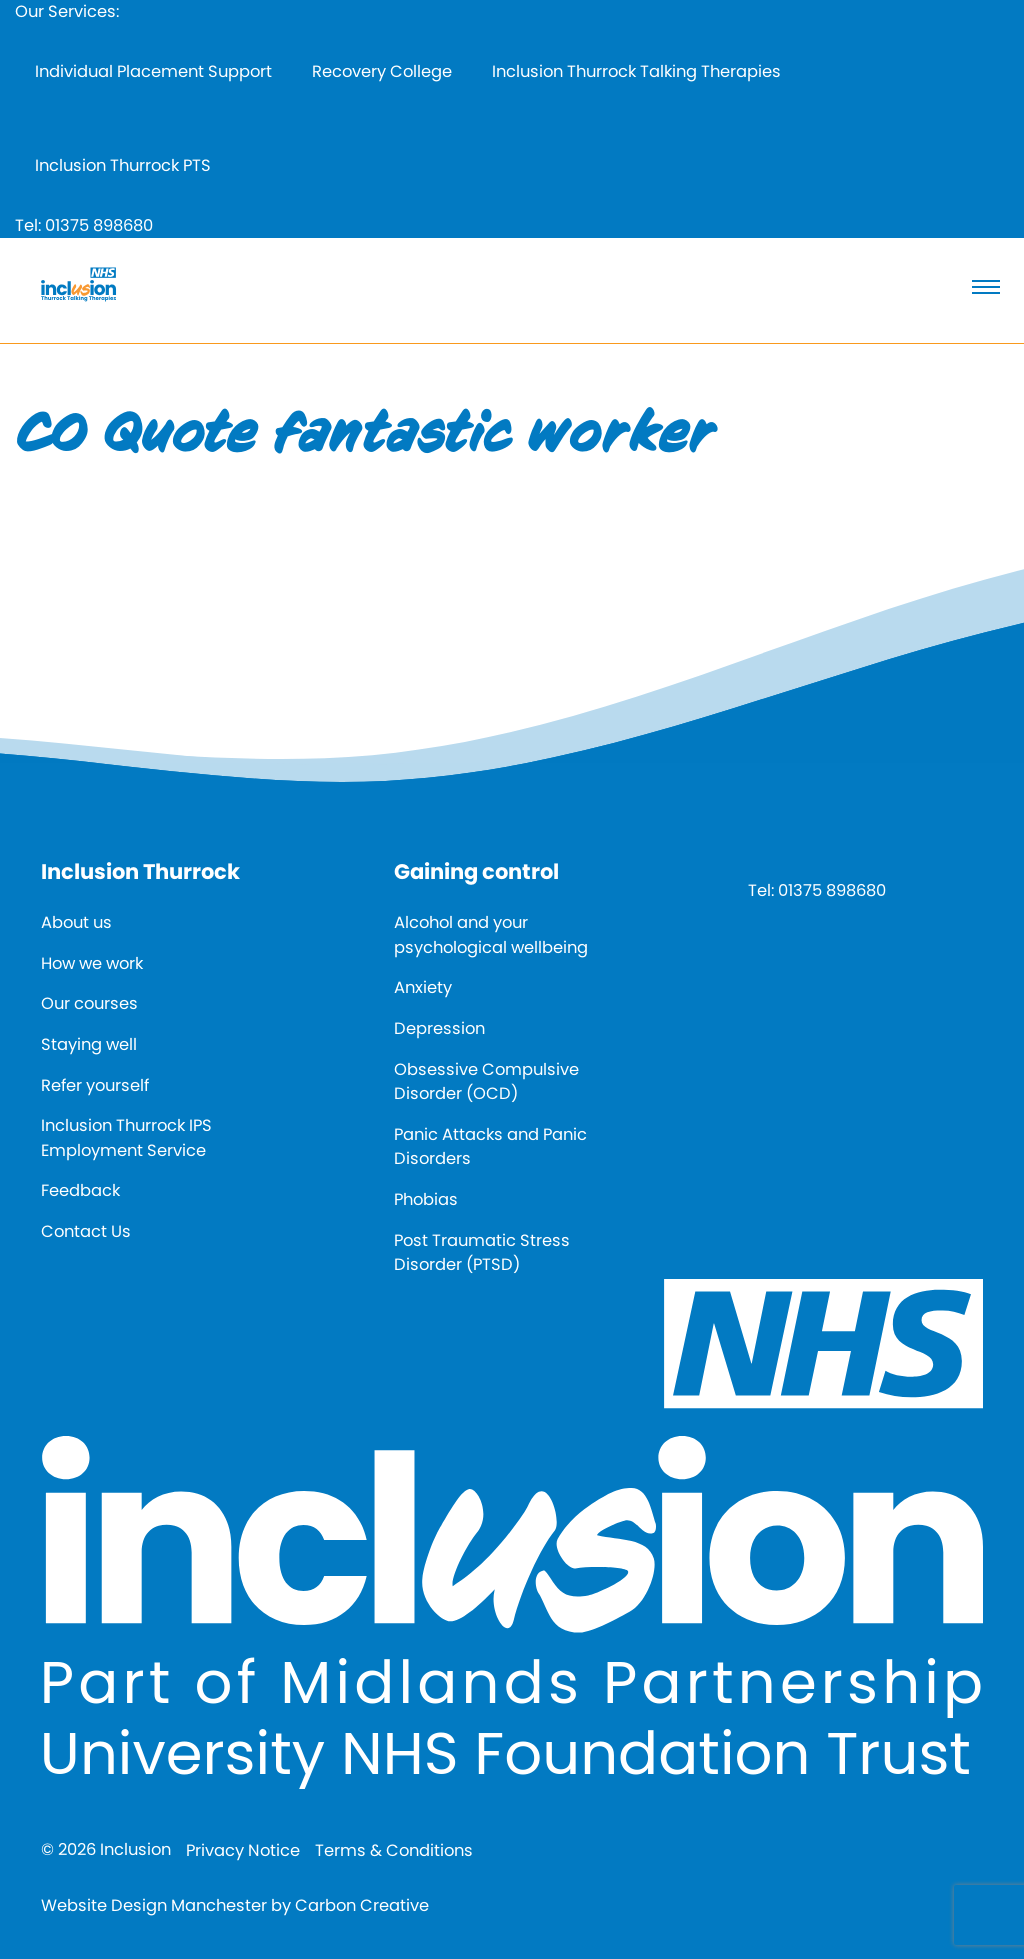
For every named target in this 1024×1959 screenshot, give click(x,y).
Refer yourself (95, 1085)
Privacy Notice (243, 1850)
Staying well (89, 1044)
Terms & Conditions (394, 1850)
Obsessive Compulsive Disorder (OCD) (486, 1082)
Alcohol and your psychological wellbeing (491, 935)
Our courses (89, 1003)
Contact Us (86, 1231)
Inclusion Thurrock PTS (123, 165)
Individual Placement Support (153, 71)
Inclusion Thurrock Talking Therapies (636, 71)
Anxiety (423, 987)
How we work (92, 963)
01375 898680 (99, 225)
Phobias (426, 1199)
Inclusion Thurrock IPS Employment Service (126, 1138)
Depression (439, 1028)
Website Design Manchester (154, 1905)
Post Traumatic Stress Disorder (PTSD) (482, 1253)
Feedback (80, 1190)
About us (76, 922)
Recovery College (382, 71)
